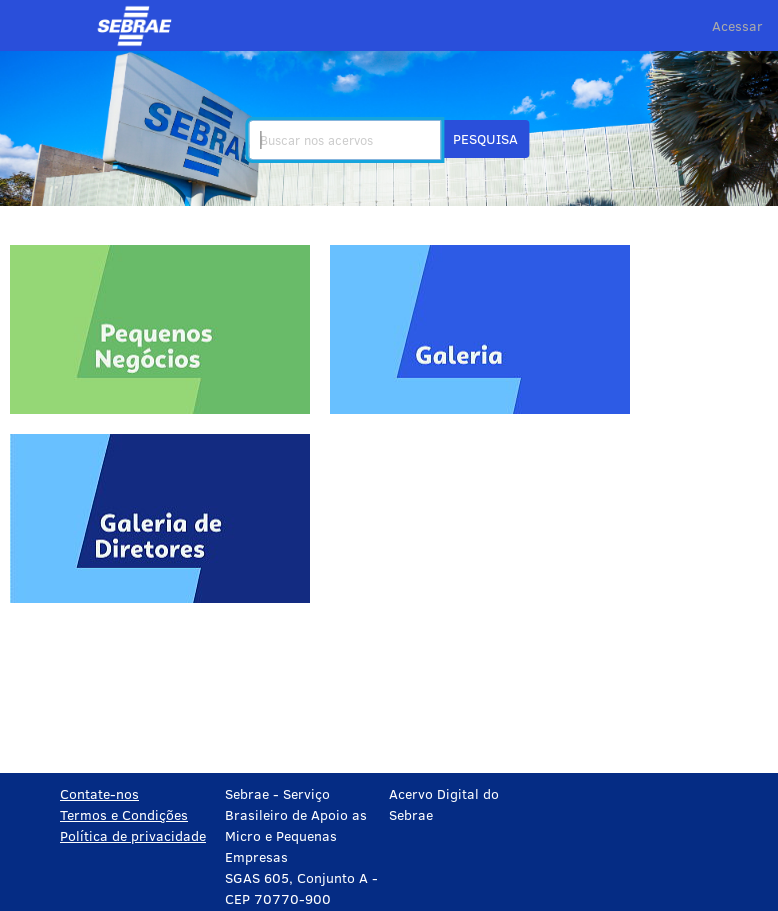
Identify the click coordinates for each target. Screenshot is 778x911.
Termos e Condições (124, 814)
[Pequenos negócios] (160, 329)
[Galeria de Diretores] (160, 518)
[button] (485, 139)
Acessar (737, 25)
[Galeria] (480, 329)
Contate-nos (99, 793)
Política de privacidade (133, 835)
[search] (344, 140)
